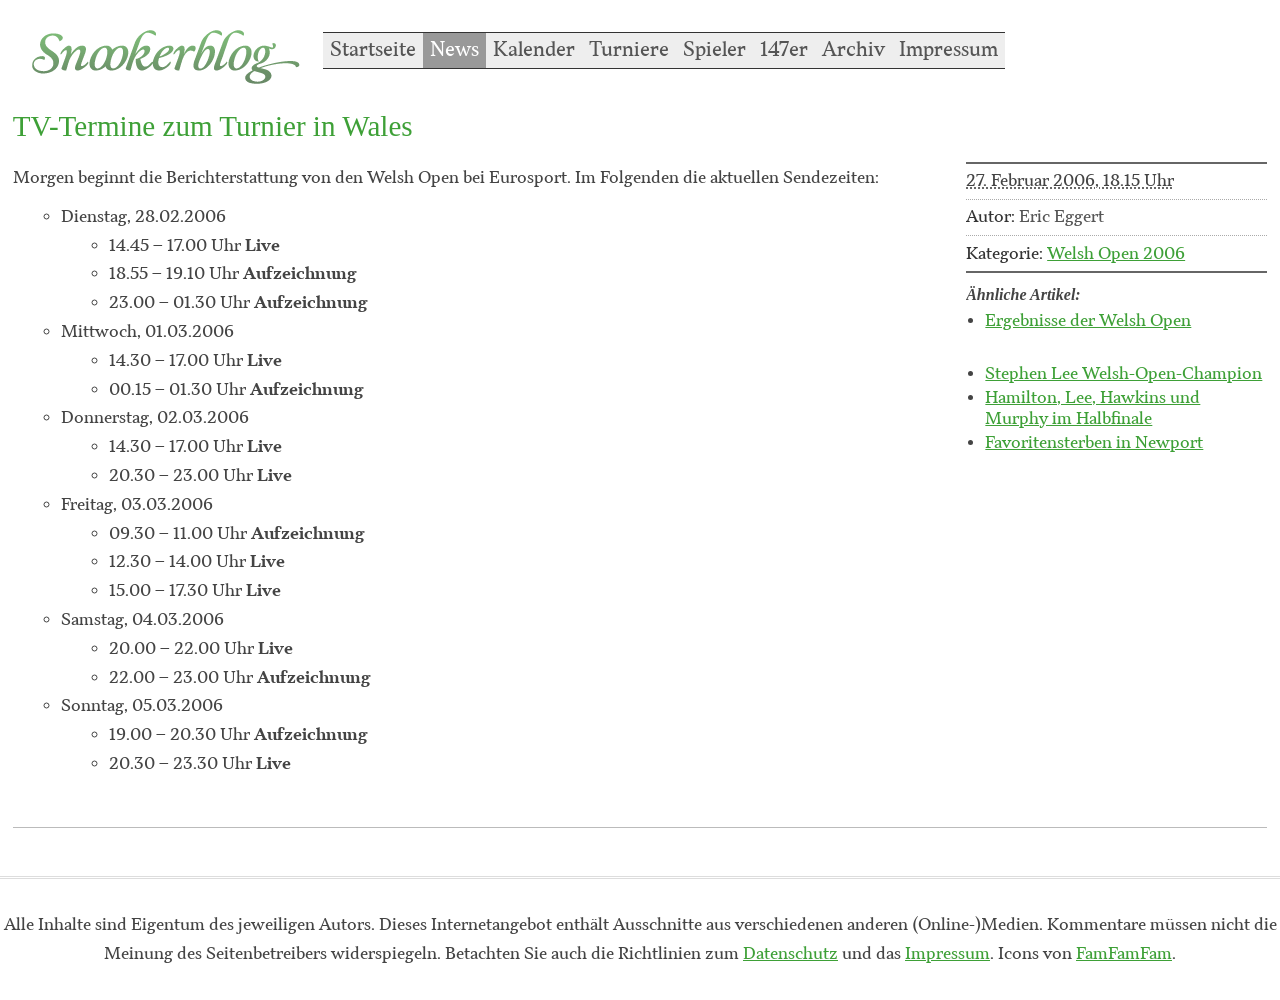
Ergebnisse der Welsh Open (1088, 321)
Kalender (534, 50)
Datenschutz (790, 954)
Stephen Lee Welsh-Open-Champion (1123, 374)
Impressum (948, 50)
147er (784, 50)
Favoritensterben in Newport (1094, 443)
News (454, 50)
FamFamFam (1124, 954)
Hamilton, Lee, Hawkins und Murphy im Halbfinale (1092, 408)
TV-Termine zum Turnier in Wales (213, 126)
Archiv (853, 50)
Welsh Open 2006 (1116, 254)
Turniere (629, 50)
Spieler (714, 50)
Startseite (373, 50)
